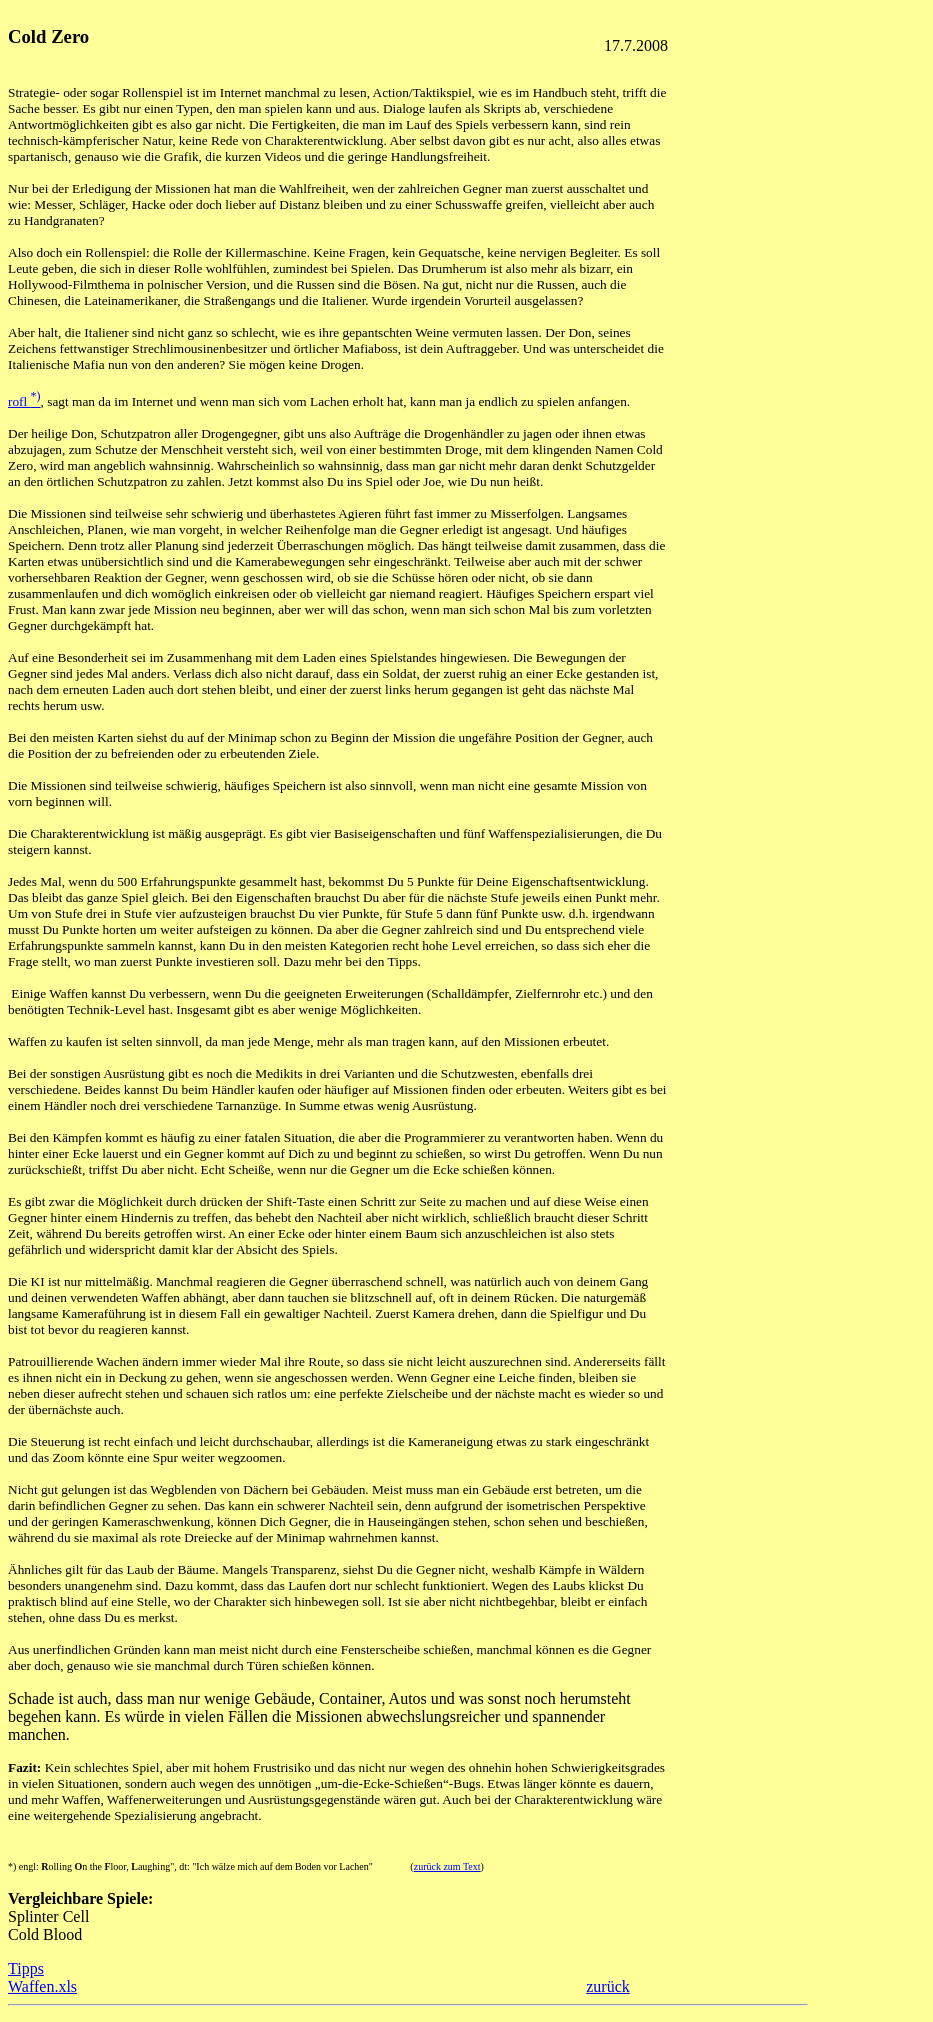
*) (12, 1866)
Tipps (26, 1968)
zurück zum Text (447, 1866)
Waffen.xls (42, 1986)
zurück (608, 1986)
